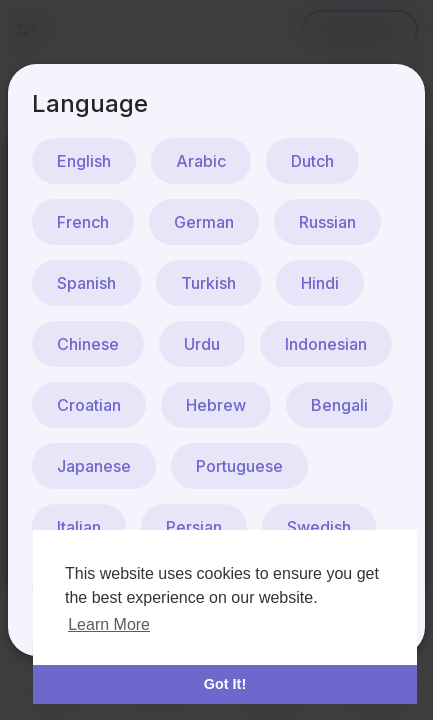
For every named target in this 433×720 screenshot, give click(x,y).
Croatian (89, 405)
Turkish (208, 283)
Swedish (319, 527)
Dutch (312, 161)
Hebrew (216, 405)
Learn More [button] (109, 624)
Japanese (94, 466)
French (83, 222)
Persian (194, 527)
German (204, 222)
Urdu (202, 344)
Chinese (88, 344)
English (84, 161)
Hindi (320, 283)
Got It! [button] (225, 684)
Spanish (86, 283)
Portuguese (239, 466)
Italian (79, 527)
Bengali (339, 405)
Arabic (201, 161)
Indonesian (326, 344)
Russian (327, 222)
